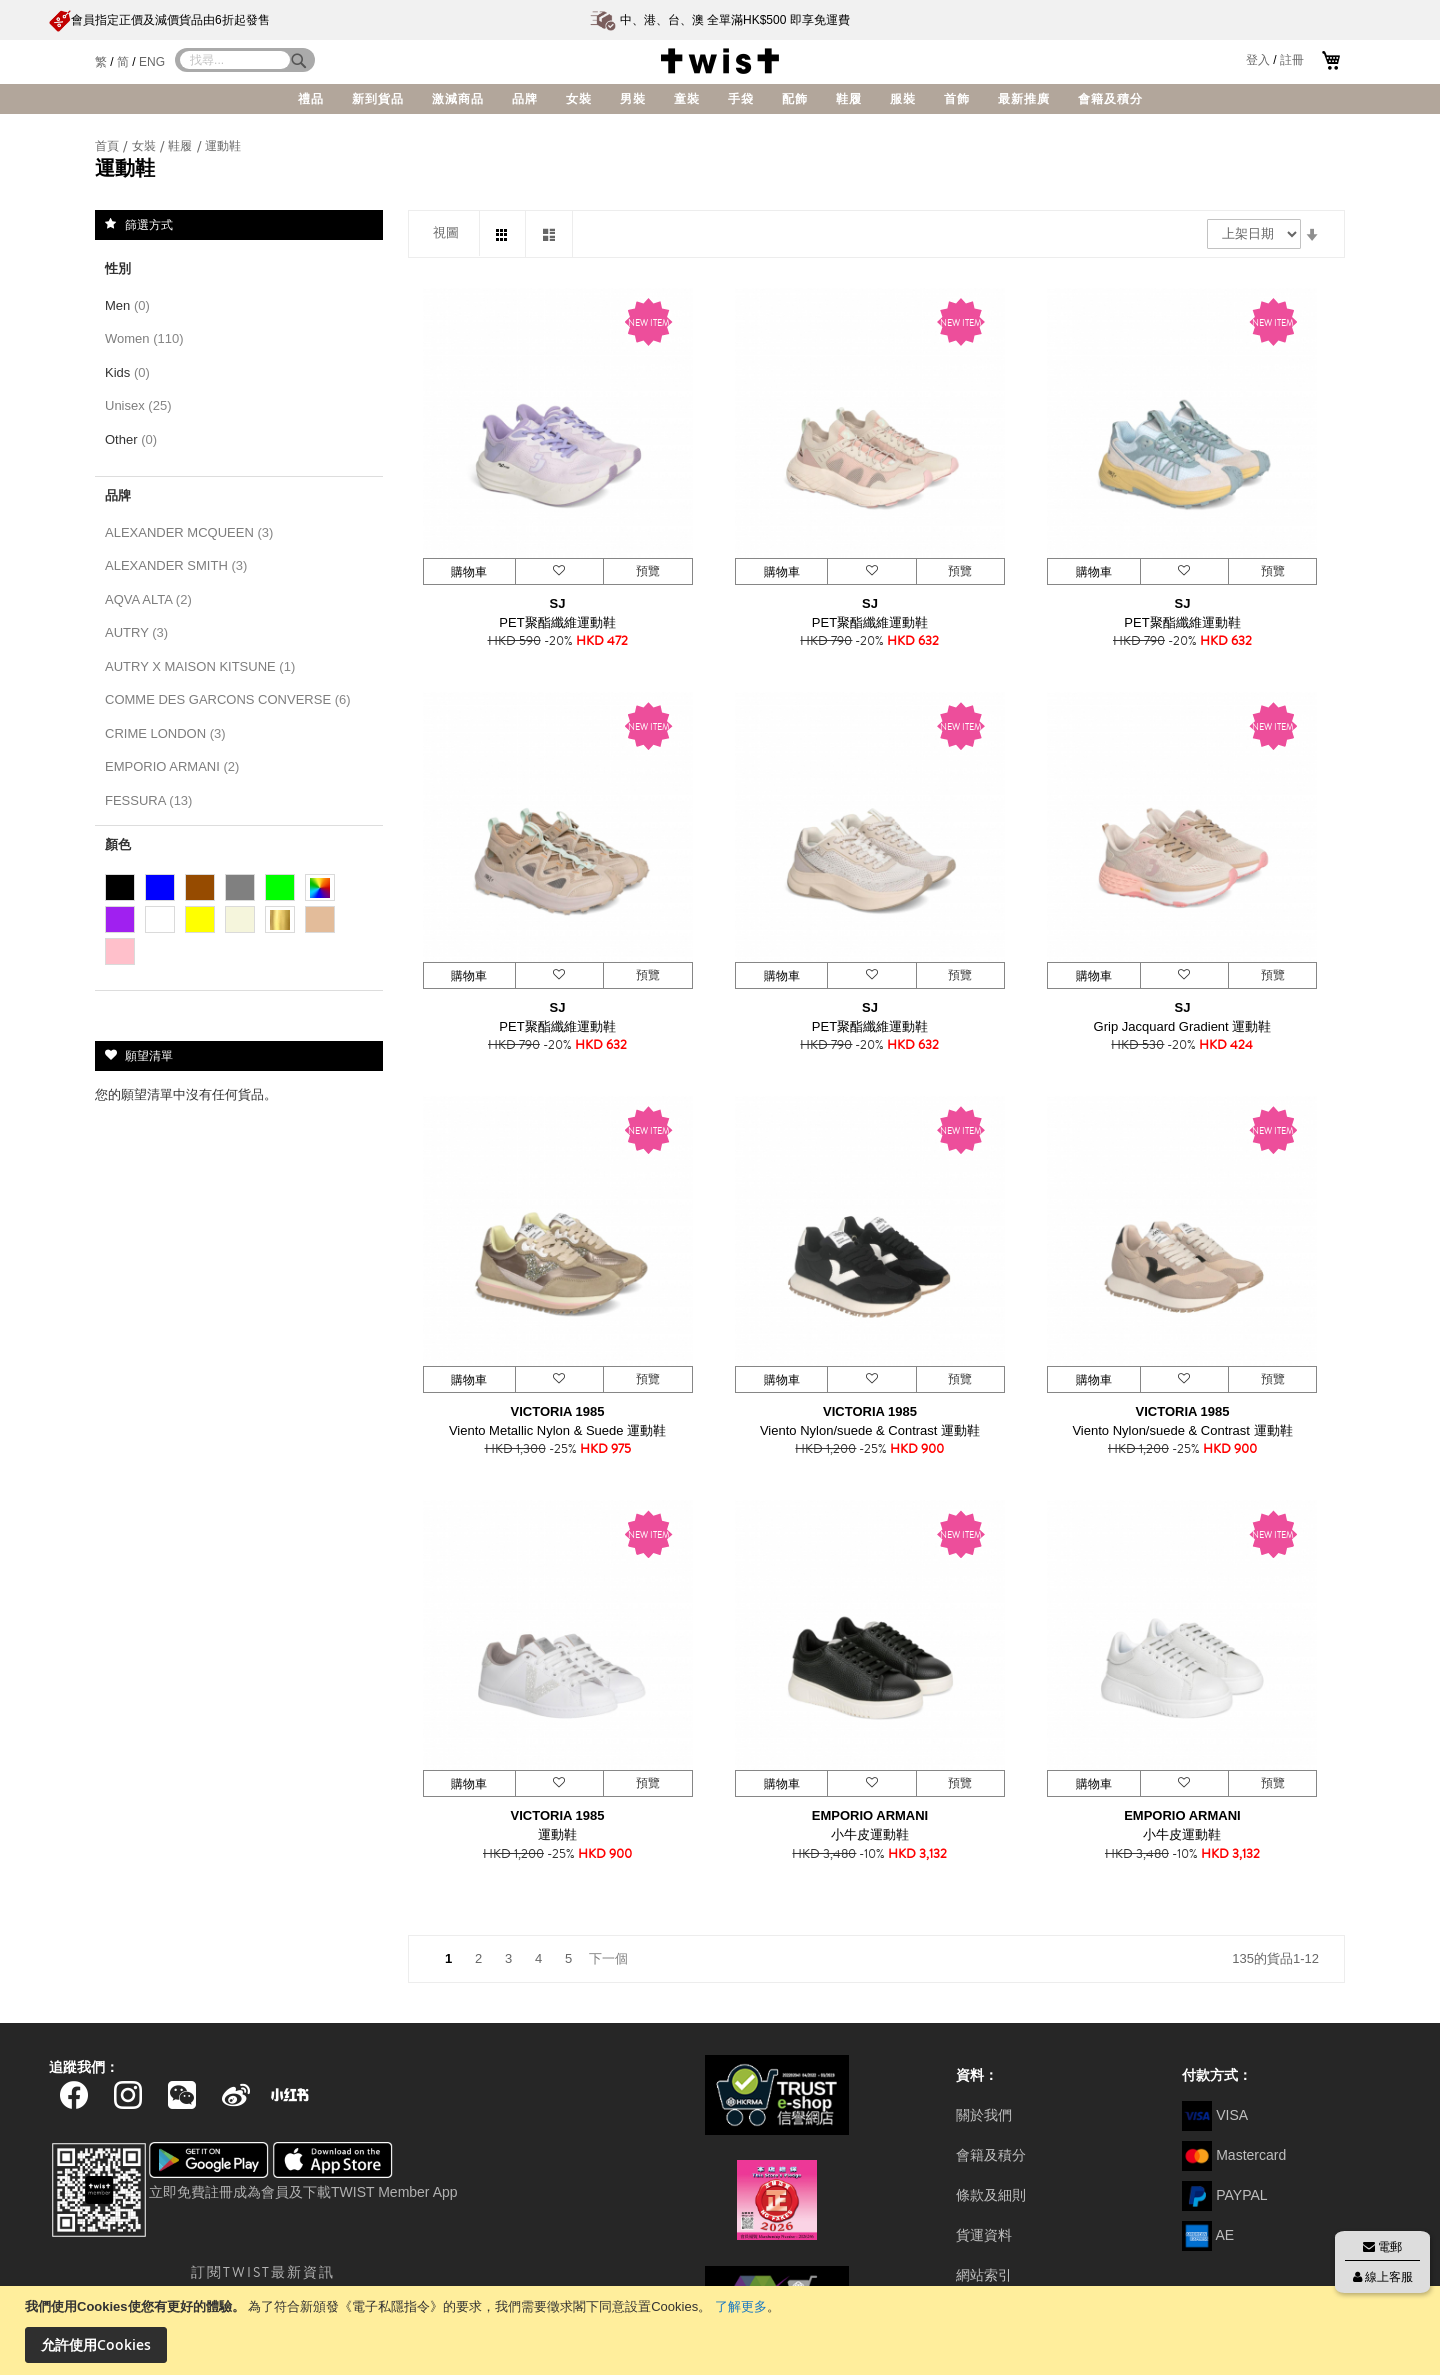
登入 (1258, 60)
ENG (152, 62)
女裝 (145, 146)
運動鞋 (557, 1834)
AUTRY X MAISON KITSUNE (204, 666)
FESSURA (152, 800)
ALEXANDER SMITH (180, 565)
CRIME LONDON (169, 733)
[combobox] (235, 60)
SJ (558, 603)
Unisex (142, 405)
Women (148, 338)
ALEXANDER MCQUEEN (193, 532)
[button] (559, 571)
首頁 (108, 146)
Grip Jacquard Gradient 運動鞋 (1183, 1026)
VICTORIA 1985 (558, 1411)
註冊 (1292, 60)
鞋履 (181, 146)
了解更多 (741, 2306)
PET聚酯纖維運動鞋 (557, 622)
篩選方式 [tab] (149, 224)
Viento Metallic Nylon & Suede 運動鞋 (557, 1430)
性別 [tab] (118, 268)
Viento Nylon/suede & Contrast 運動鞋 (870, 1430)
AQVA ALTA (152, 599)
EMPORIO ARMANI (870, 1815)
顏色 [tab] (118, 844)
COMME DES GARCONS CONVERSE (231, 699)
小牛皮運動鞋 (870, 1834)
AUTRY (140, 632)
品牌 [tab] (118, 495)
